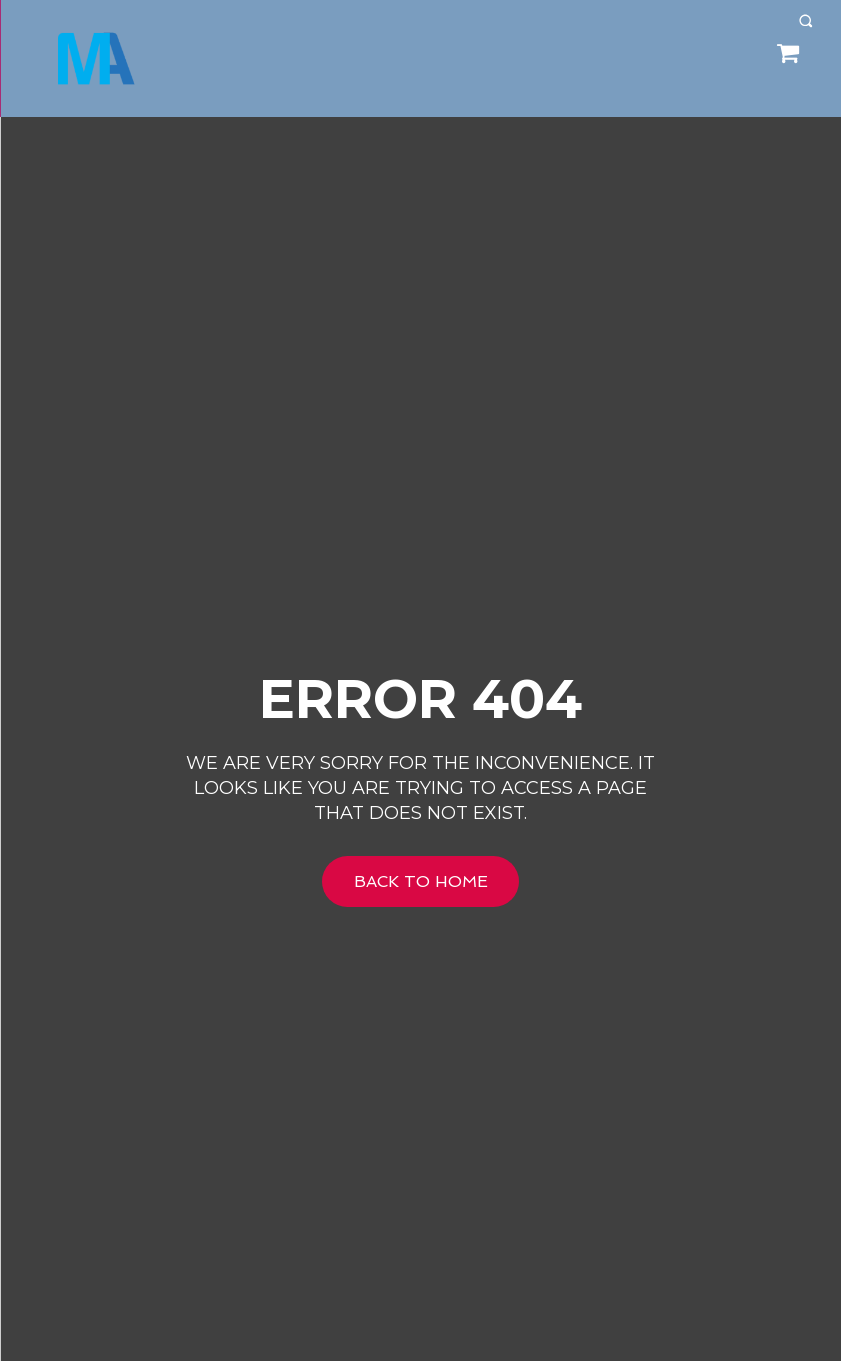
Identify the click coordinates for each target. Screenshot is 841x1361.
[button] (805, 20)
